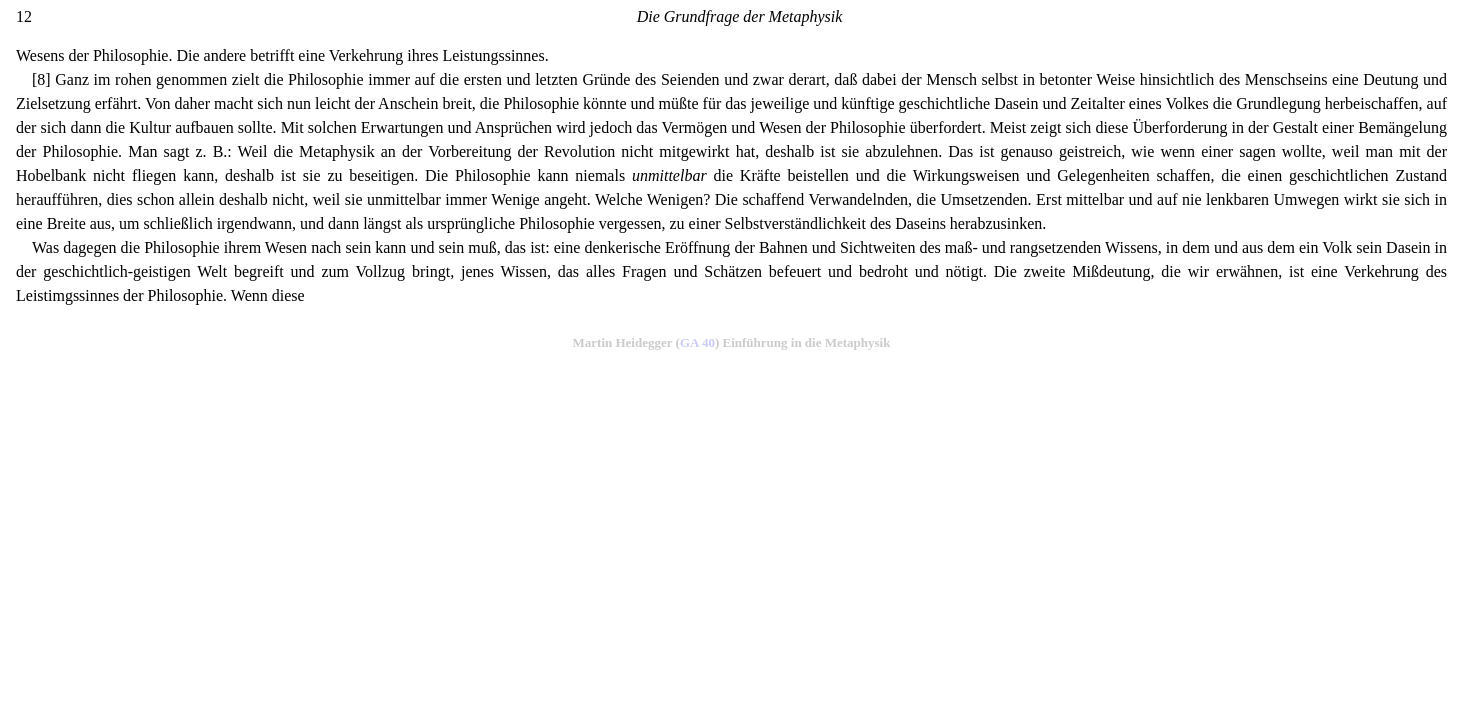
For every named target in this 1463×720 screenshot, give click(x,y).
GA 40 (697, 342)
